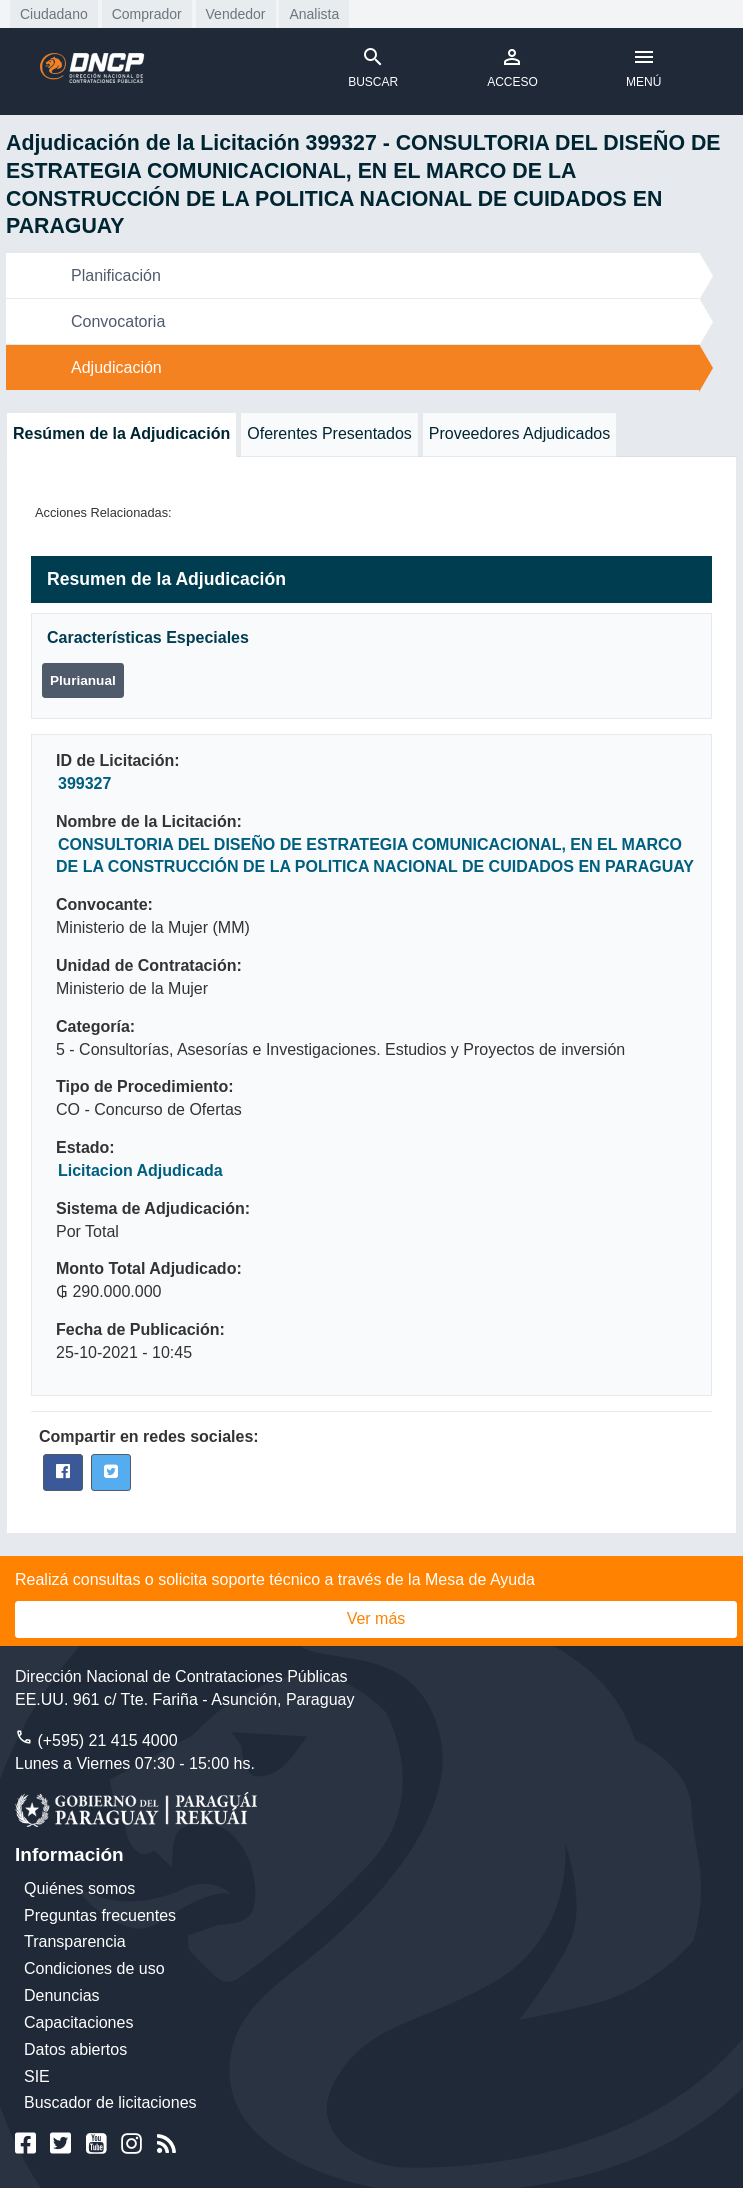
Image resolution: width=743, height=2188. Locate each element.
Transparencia (75, 1941)
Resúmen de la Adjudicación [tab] (121, 433)
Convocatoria (118, 321)
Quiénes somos (79, 1888)
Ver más (376, 1618)
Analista (314, 14)
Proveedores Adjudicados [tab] (519, 433)
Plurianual (83, 680)
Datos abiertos (75, 2049)
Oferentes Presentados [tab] (329, 433)
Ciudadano (54, 14)
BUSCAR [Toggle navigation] (373, 67)
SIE (37, 2076)
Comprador (147, 14)
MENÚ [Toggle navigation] (643, 67)
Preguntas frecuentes (100, 1915)
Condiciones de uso (94, 1968)
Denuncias (62, 1995)
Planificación (116, 275)
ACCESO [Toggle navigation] (512, 67)
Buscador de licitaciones (110, 2102)
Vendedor (236, 14)
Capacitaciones (78, 2022)
